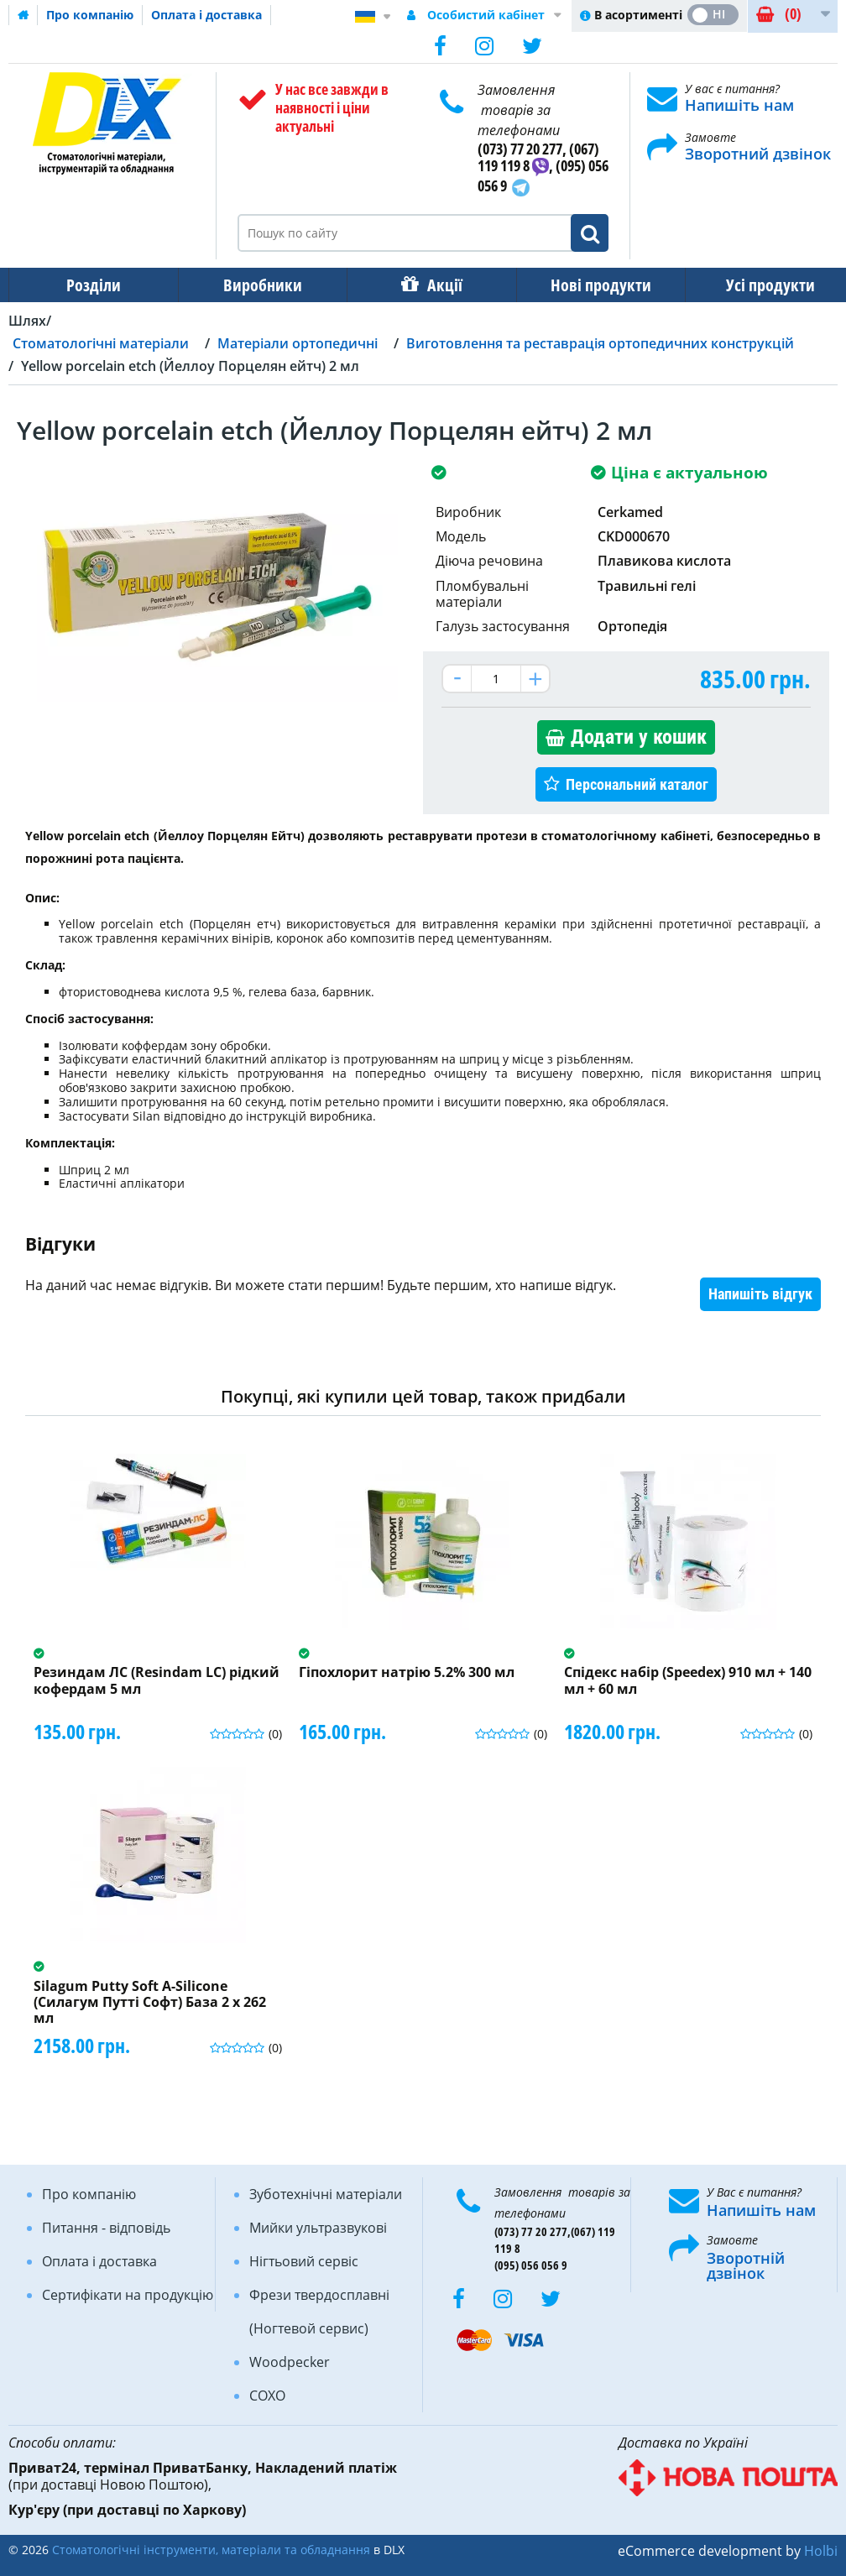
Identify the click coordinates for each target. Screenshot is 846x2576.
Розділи (92, 285)
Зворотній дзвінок (746, 2265)
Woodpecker (289, 2362)
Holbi (821, 2551)
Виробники (257, 285)
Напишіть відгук (760, 1294)
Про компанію (89, 15)
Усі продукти (755, 285)
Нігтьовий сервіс (303, 2261)
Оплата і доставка (206, 15)
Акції (436, 285)
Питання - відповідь (106, 2227)
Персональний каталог (637, 784)
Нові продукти (589, 285)
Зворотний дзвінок (758, 153)
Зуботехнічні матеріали (325, 2194)
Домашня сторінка (23, 15)
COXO (267, 2395)
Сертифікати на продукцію (127, 2295)
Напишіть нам (739, 104)
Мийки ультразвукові (318, 2227)
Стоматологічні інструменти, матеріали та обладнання (211, 2550)
